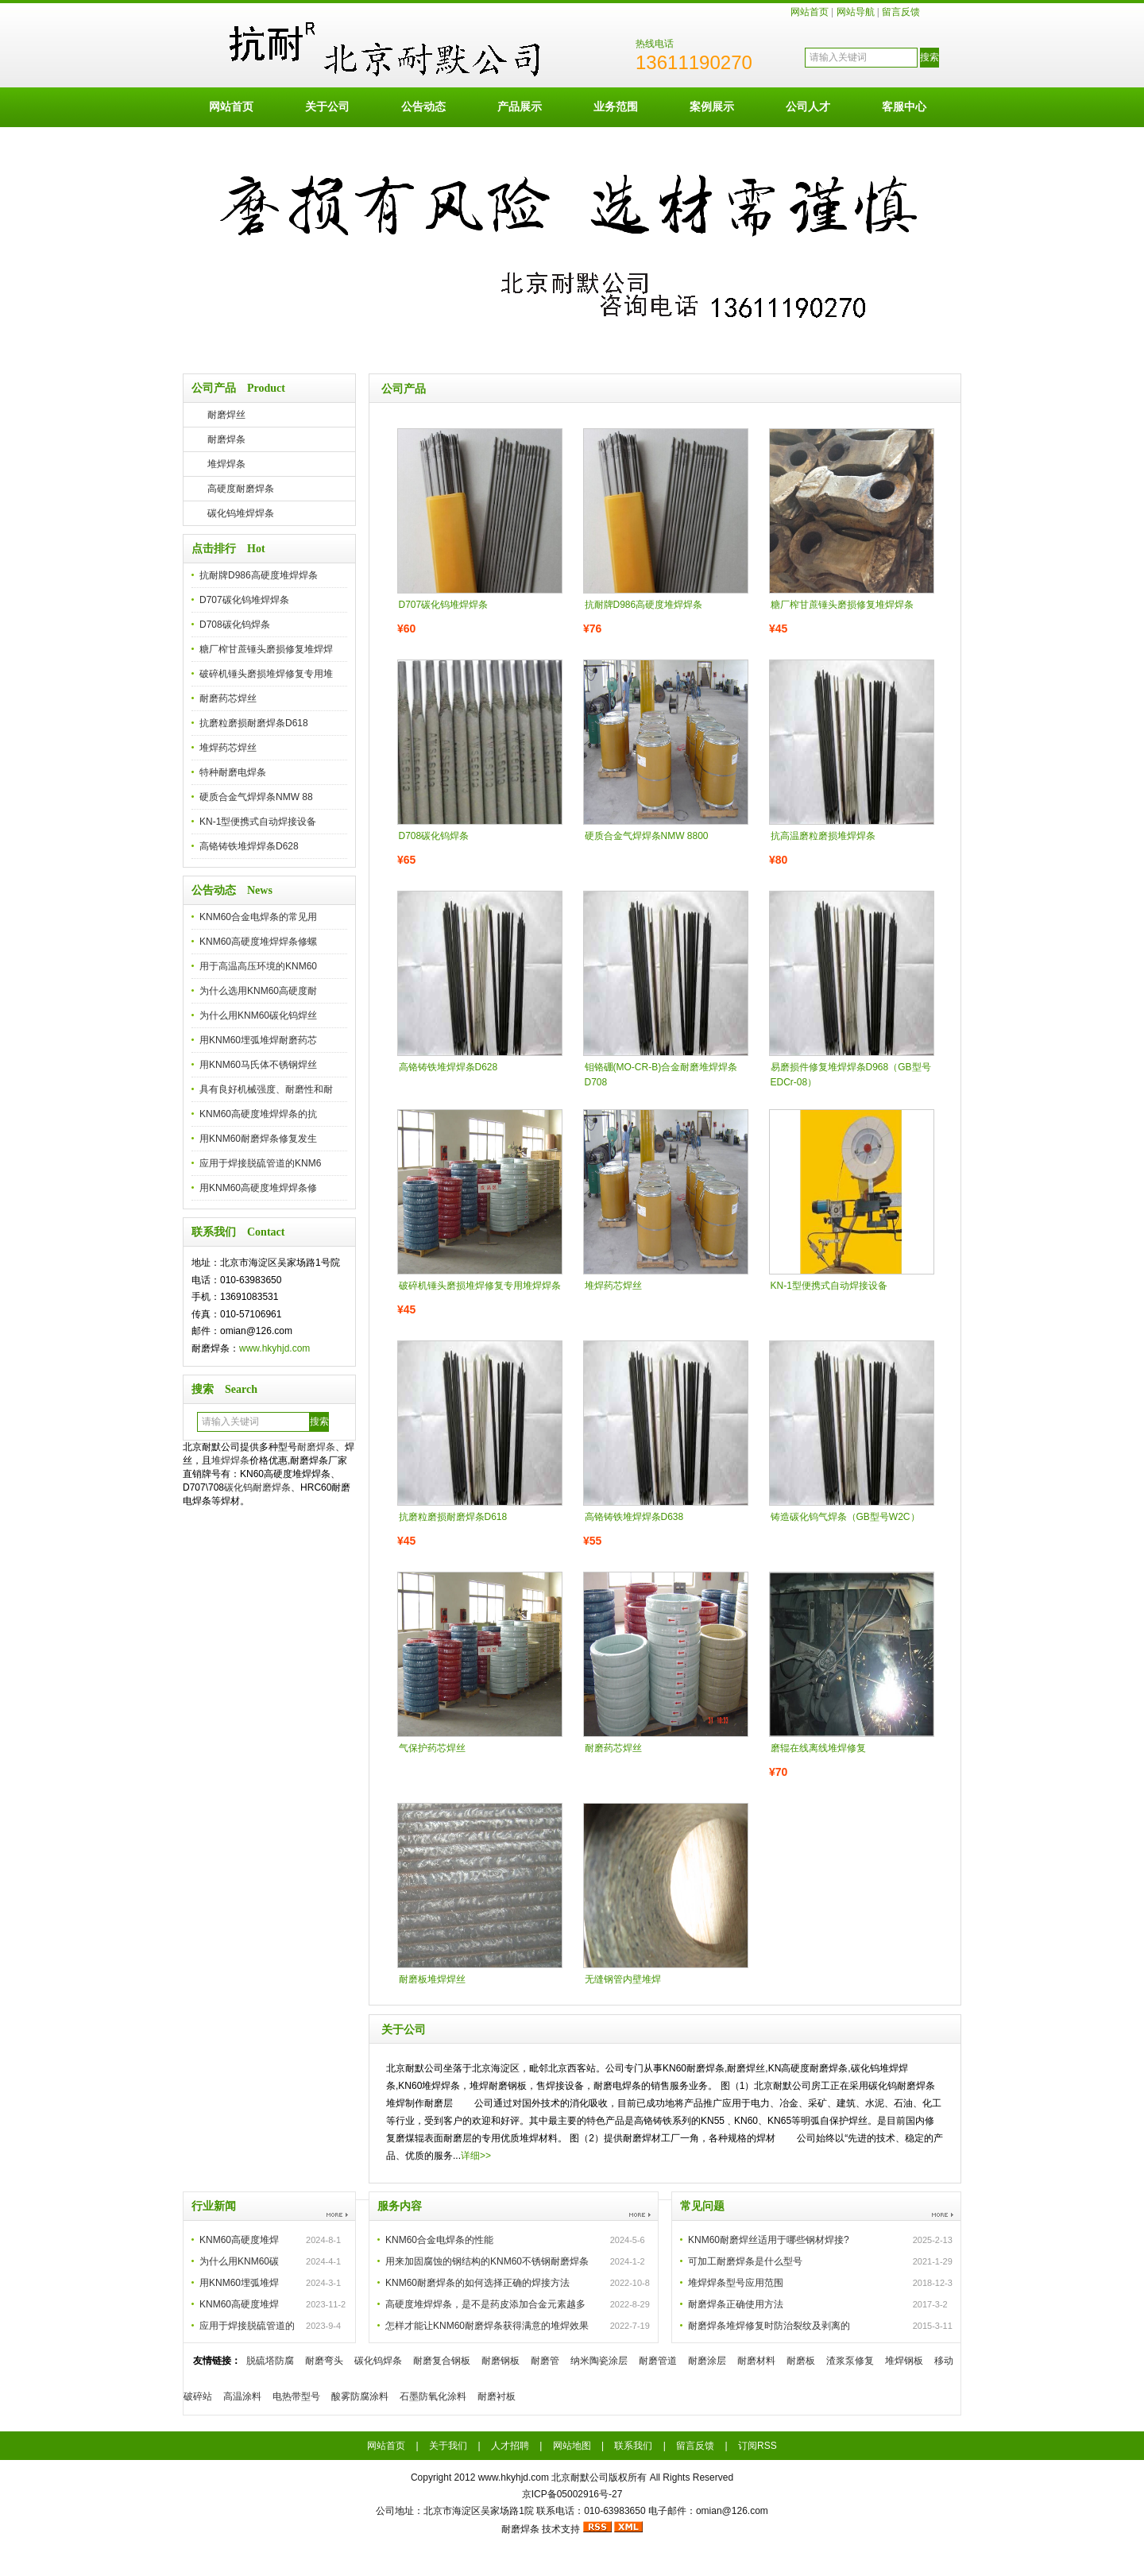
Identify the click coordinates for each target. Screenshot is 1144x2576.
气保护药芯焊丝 (432, 1748)
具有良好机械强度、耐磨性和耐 (266, 1089)
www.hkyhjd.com (274, 1348)
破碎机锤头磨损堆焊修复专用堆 (266, 673)
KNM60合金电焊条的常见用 (258, 916)
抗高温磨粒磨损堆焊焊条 (823, 835)
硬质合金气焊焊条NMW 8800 (647, 835)
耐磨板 (800, 2360)
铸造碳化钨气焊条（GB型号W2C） (845, 1516)
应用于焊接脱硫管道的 (247, 2325)
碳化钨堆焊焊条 (240, 513)
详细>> (476, 2155)
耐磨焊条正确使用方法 (735, 2304)
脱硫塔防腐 (270, 2360)
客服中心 (904, 106)
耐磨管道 (658, 2360)
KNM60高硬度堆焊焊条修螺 (258, 941)
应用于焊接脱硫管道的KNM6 (260, 1163)
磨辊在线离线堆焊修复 (818, 1748)
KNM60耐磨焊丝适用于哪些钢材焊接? (768, 2239)
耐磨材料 (756, 2360)
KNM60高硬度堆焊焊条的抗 (258, 1114)
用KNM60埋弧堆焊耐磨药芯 (258, 1040)
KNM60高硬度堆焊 (239, 2239)
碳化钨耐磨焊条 (257, 1487)
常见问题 (702, 2206)
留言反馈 (901, 11)
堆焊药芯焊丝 (228, 747)
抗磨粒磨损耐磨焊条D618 (253, 723)
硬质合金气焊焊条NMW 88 (256, 797)
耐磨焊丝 (226, 414)
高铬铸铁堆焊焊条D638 (634, 1516)
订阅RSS (757, 2445)
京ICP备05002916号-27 (572, 2494)
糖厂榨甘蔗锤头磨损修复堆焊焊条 (842, 604)
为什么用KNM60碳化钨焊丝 (258, 1015)
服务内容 (399, 2206)
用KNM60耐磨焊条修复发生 (258, 1138)
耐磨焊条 (226, 439)
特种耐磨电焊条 (232, 772)
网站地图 (572, 2445)
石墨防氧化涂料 (433, 2396)
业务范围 (615, 106)
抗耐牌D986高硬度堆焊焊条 (258, 575)
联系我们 (633, 2445)
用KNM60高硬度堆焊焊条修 (258, 1187)
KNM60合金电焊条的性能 (439, 2239)
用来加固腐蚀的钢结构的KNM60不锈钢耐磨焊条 (487, 2261)
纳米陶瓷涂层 (599, 2360)
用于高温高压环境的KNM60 (258, 966)
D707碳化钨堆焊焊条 (244, 599)
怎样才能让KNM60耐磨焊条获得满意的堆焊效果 (487, 2325)
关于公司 (327, 106)
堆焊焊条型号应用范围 (735, 2282)
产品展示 (519, 106)
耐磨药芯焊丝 (228, 698)
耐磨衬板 (496, 2396)
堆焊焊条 (226, 464)
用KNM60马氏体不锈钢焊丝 (258, 1064)
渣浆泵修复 (850, 2360)
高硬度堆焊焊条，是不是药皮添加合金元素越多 (485, 2304)
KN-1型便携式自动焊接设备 (257, 821)
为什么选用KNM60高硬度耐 (258, 990)
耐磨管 (545, 2360)
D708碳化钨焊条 (234, 624)
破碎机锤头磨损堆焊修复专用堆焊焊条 (480, 1285)
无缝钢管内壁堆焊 (623, 1979)
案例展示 (712, 106)
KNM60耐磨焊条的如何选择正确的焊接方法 (477, 2282)
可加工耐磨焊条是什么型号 (745, 2261)
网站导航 (856, 11)
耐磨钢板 (500, 2360)
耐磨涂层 (707, 2360)
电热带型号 (296, 2396)
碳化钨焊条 (378, 2360)
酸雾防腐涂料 (359, 2396)
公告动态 (423, 106)
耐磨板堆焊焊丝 (432, 1979)
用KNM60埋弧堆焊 (239, 2282)
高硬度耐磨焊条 (240, 488)
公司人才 (808, 106)
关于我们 (448, 2445)
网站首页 (809, 11)
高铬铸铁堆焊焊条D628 (249, 846)
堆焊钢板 (904, 2360)
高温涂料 (242, 2396)
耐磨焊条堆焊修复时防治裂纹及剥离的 (769, 2325)
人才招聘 (510, 2445)
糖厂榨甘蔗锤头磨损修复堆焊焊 (266, 649)
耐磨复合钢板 (441, 2360)
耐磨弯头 (324, 2360)
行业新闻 (213, 2206)
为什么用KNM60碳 (239, 2261)
